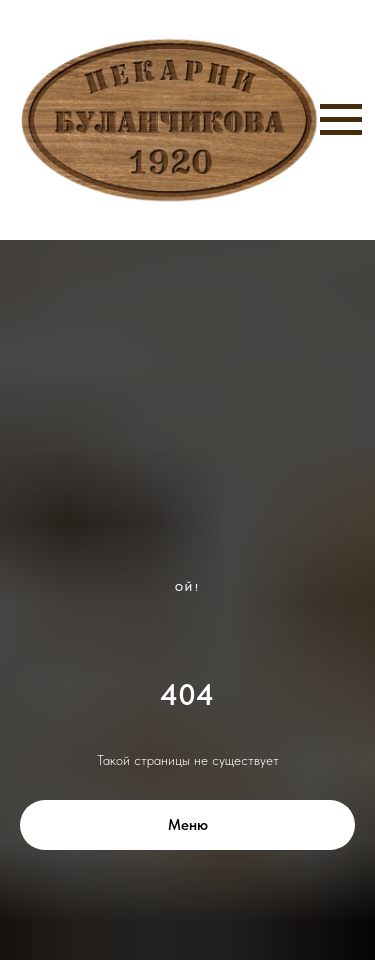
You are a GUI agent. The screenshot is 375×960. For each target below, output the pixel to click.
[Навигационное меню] (341, 120)
